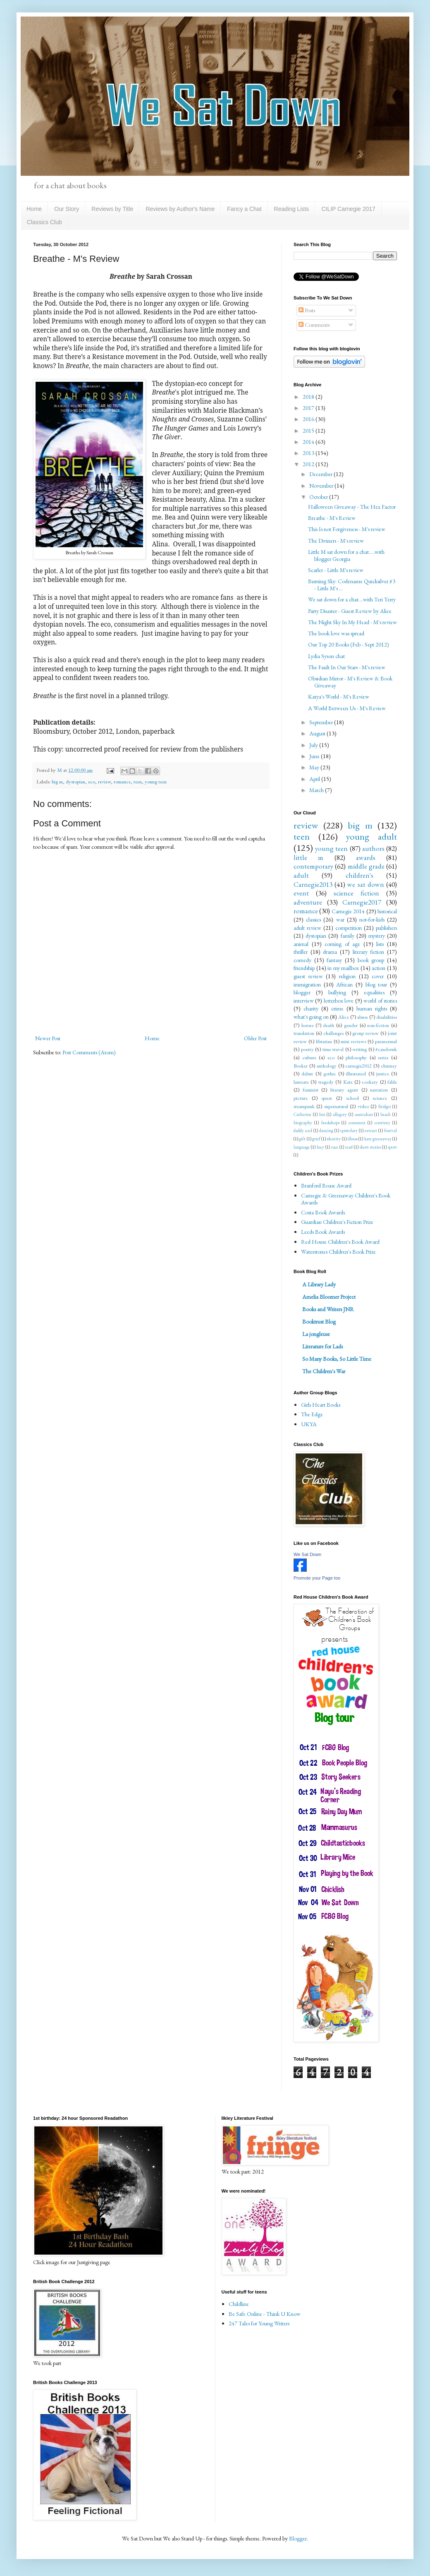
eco (91, 781)
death (328, 1025)
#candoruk (386, 1049)
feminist (310, 1089)
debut (307, 1073)
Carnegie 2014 (348, 911)
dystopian (75, 781)
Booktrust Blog (319, 1321)
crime (337, 1008)
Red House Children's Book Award (340, 1241)
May (314, 767)
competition (348, 927)
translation (304, 1033)
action (378, 968)
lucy (320, 1147)
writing (359, 1049)
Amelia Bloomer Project (329, 1296)
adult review (307, 927)
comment (357, 1122)
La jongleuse (316, 1334)
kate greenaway (378, 1139)
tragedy (326, 1081)
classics (313, 919)
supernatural (336, 1106)
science (380, 1097)
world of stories (380, 1000)
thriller (301, 951)
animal (301, 944)
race (334, 1147)
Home (34, 209)
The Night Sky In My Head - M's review (352, 622)
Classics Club (44, 222)
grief (316, 1139)
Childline (239, 2304)
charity (310, 1008)
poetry (307, 1049)
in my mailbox (343, 968)
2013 (309, 453)
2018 (309, 396)
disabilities (386, 1016)
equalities (374, 992)
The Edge (312, 1414)
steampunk (304, 1106)
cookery (370, 1081)
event (301, 893)
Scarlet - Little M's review (335, 570)
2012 (309, 464)
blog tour (376, 984)
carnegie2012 (358, 1065)
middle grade (366, 866)
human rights (371, 1008)
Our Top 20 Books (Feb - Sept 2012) (348, 644)
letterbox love (339, 1000)
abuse (362, 1016)
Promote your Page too (317, 1577)
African (344, 984)
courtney (382, 1122)
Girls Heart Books (320, 1404)
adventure (308, 902)
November (321, 485)
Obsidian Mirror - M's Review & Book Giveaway (350, 682)
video (363, 1106)
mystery (376, 935)
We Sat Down (307, 1554)
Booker (301, 1065)
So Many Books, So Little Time (336, 1358)
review (104, 781)
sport (392, 1147)
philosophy (356, 1057)
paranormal (386, 1041)
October (319, 496)
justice (382, 1073)
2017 (309, 408)
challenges (333, 1033)
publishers (386, 927)
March (317, 790)
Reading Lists (291, 209)
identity (334, 1139)
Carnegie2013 (313, 884)
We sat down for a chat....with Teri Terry (352, 599)
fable (392, 1081)
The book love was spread (336, 633)
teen (138, 781)
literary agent (344, 1089)
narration (379, 1089)
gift (302, 1139)
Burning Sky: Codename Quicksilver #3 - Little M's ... (351, 584)
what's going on (311, 1016)
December (321, 474)
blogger (302, 992)
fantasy (334, 960)
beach (385, 1114)
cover (378, 976)
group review (365, 1033)
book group (371, 960)
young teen (156, 781)
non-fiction (378, 1025)
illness (352, 1139)
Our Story (66, 209)
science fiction (356, 893)
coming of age (342, 944)
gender (351, 1025)
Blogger (298, 2538)
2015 (309, 430)
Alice (343, 1016)
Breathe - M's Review (332, 518)
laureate (301, 1081)
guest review (308, 976)
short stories (370, 1147)
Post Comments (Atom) (89, 1052)
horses (307, 1025)
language (302, 1147)
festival (390, 1130)
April (315, 779)
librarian (324, 1041)
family (347, 935)
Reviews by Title (112, 209)
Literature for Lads (322, 1346)
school (352, 1097)
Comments (314, 324)
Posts (307, 310)
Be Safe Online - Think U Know (265, 2313)
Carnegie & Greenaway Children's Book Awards (345, 1199)
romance (122, 781)
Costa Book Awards (323, 1212)
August (318, 733)
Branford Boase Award (326, 1185)
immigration (307, 984)
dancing (326, 1130)
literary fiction (369, 951)
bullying (337, 992)
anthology (327, 1065)
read (349, 1147)
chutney (389, 1065)
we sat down (365, 884)
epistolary (349, 1130)
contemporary (313, 866)
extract (371, 1130)
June (315, 756)
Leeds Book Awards (323, 1231)
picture (301, 1097)
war (340, 919)
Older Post (255, 1038)
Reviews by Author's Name (180, 209)
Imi (322, 1114)
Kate (348, 1081)
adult (301, 875)
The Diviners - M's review (336, 540)
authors (373, 848)
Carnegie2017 (361, 902)
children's (359, 875)
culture (309, 1057)
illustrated (356, 1073)
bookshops (330, 1122)
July (314, 745)
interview (304, 1000)
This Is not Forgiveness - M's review (346, 529)
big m (57, 781)
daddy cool (303, 1130)
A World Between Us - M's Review (347, 708)
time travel (333, 1049)
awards (365, 857)
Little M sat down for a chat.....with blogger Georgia (346, 555)
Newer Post (47, 1038)
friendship (304, 968)
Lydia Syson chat (326, 656)
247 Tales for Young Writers (259, 2323)
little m (308, 857)
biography (303, 1122)
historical (387, 911)
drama (330, 951)
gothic (329, 1073)
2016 (309, 419)
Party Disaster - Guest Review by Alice (350, 611)
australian (364, 1114)
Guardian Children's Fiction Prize (337, 1222)
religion (347, 976)
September (321, 722)
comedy (302, 960)
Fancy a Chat (244, 209)
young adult (371, 836)
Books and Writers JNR (328, 1309)
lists (380, 944)
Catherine (302, 1114)
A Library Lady (319, 1284)
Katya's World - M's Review (338, 696)
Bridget (384, 1106)
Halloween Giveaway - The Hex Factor (352, 506)
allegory (340, 1114)
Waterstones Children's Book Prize (338, 1251)
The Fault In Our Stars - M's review (346, 667)
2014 (309, 441)
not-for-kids (372, 919)
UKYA (309, 1424)
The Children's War (323, 1371)
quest (326, 1097)
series (383, 1057)
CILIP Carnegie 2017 (348, 209)
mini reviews (353, 1041)
